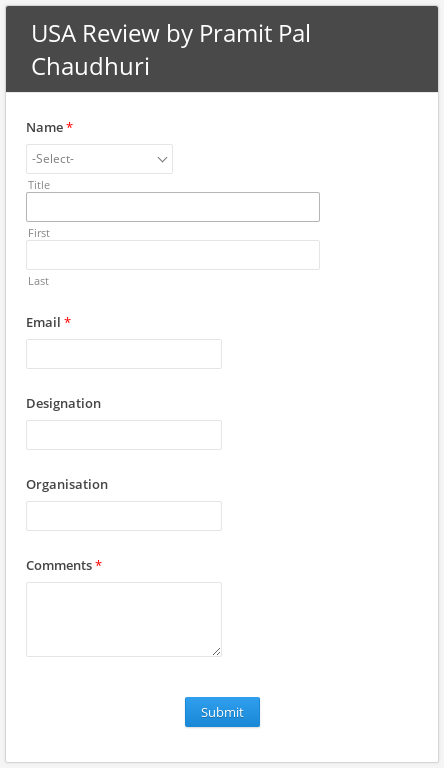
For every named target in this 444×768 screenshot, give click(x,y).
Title (39, 184)
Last (38, 280)
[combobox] (99, 159)
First (39, 232)
